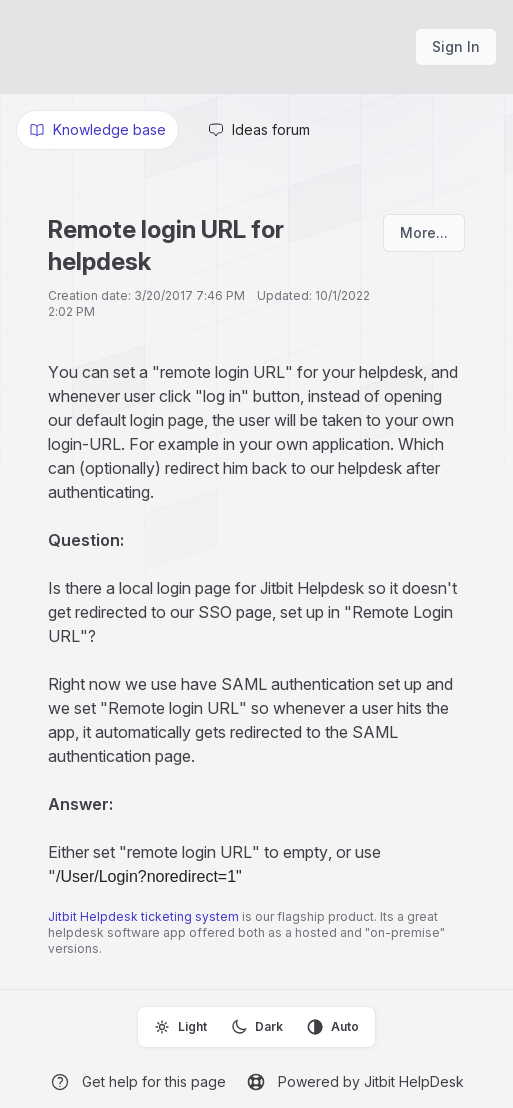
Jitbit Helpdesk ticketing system (143, 916)
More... (424, 232)
